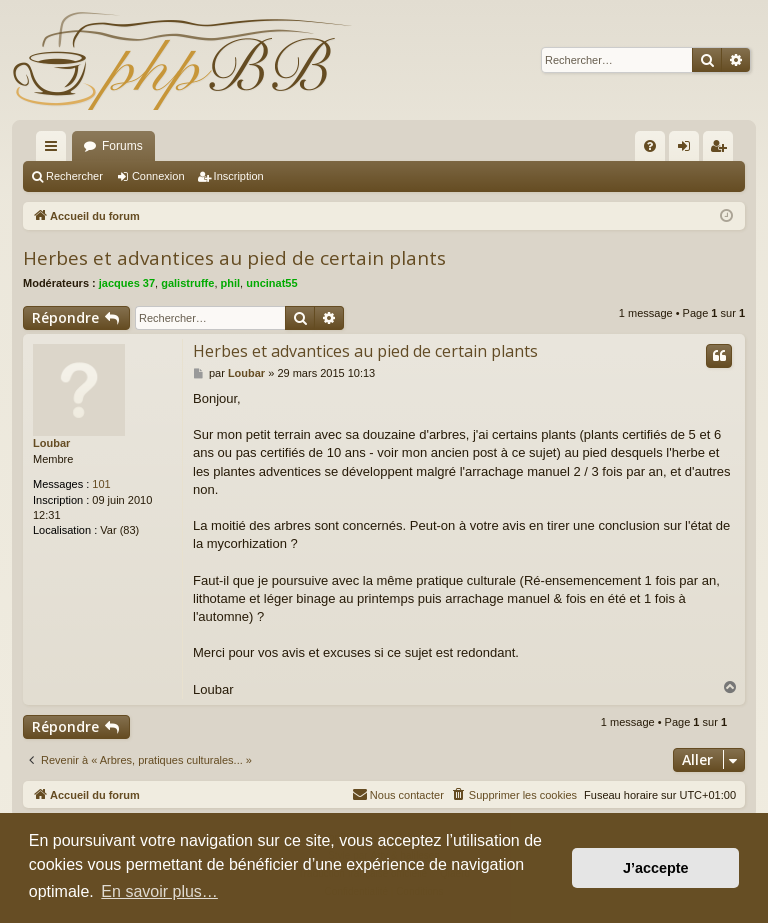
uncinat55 (271, 283)
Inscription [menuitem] (722, 150)
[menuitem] (650, 146)
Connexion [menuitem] (688, 150)
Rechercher (74, 176)
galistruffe (187, 283)
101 (101, 484)
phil (231, 283)
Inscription (239, 176)
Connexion (158, 176)
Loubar (51, 443)
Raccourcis (55, 150)
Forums (122, 146)
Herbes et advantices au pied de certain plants (234, 258)
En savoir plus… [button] (159, 891)
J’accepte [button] (656, 868)
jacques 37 (127, 283)
